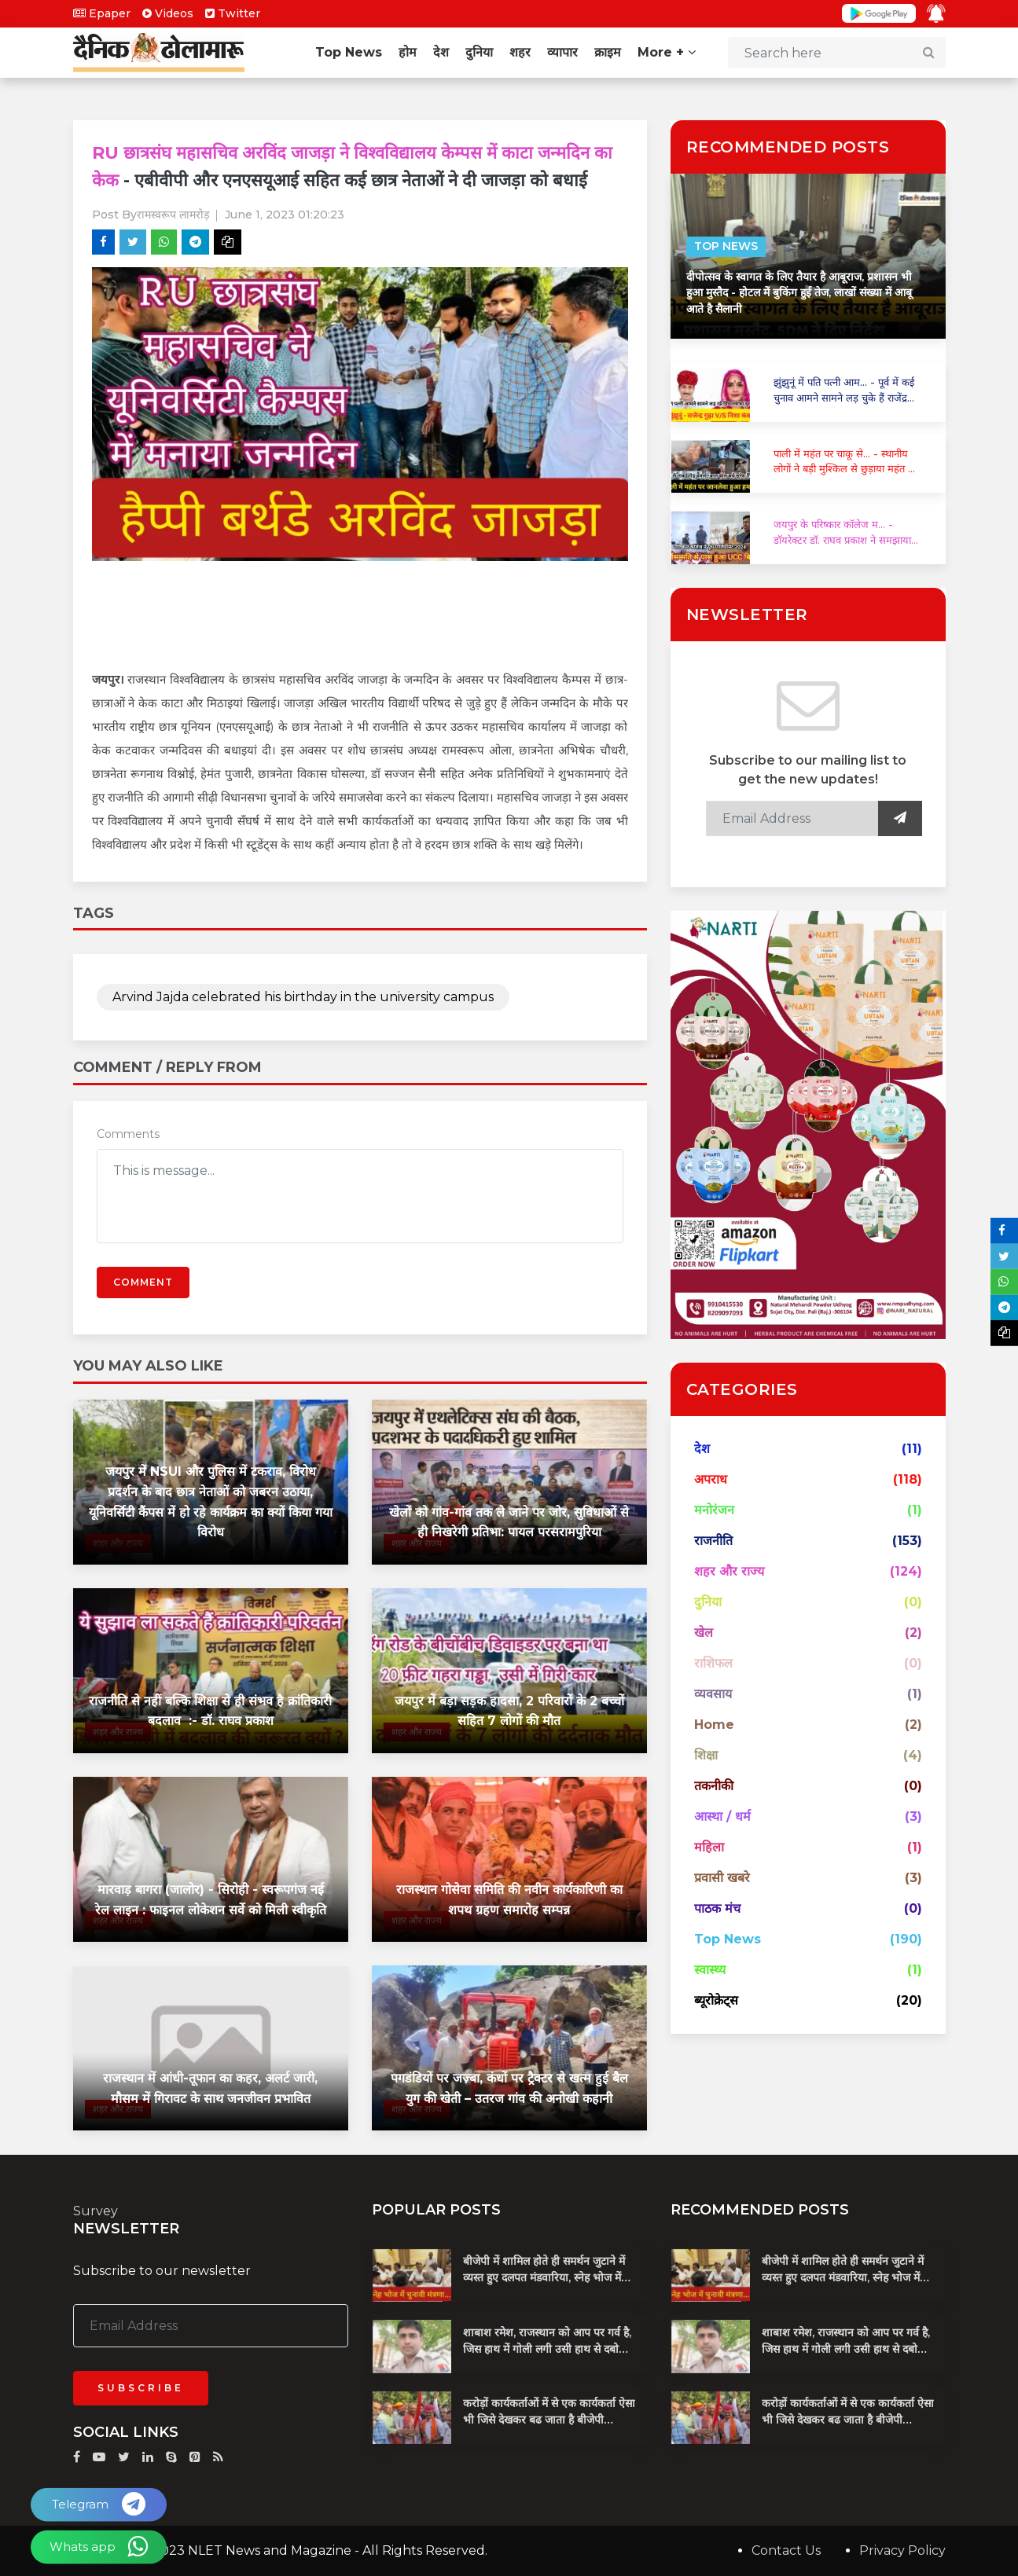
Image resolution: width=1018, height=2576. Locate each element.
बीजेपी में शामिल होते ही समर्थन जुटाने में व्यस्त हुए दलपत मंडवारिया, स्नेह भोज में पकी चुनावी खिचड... (544, 2277)
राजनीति (713, 1540)
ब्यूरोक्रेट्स (716, 2000)
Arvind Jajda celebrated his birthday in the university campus (303, 996)
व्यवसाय (713, 1693)
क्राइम (607, 52)
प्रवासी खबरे (722, 1877)
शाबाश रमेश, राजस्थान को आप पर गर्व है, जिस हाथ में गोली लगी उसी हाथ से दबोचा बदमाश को (547, 2348)
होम (408, 52)
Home (714, 1724)
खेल (703, 1632)
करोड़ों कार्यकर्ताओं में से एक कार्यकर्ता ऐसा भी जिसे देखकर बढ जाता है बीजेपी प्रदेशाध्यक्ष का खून (549, 2419)
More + (667, 52)
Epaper (101, 13)
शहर (520, 52)
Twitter (232, 13)
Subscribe (140, 2388)
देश (441, 52)
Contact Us (786, 2550)
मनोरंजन (714, 1510)
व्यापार (562, 52)
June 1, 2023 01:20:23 (284, 214)
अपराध (710, 1479)
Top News (348, 52)
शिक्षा (706, 1755)
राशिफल (713, 1663)
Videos (167, 13)
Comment (143, 1282)
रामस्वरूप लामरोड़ (173, 214)
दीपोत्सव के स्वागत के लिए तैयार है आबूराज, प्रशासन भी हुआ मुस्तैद (799, 293)
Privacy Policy (902, 2550)
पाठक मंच (717, 1908)
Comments (128, 1134)
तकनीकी (713, 1785)
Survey (95, 2211)
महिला (709, 1847)
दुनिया (479, 52)
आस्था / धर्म (722, 1816)
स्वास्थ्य (710, 1969)
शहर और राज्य (729, 1571)
